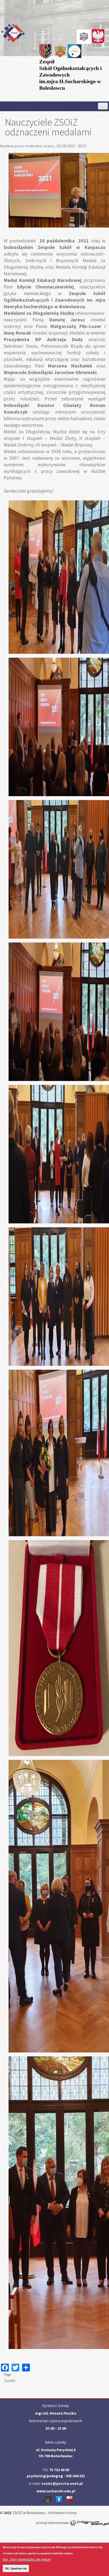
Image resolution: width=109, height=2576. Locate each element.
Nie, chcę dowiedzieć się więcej (27, 2560)
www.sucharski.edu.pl (55, 2490)
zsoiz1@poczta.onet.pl (62, 2483)
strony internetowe (52, 2522)
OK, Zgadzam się (16, 2569)
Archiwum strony (62, 2512)
